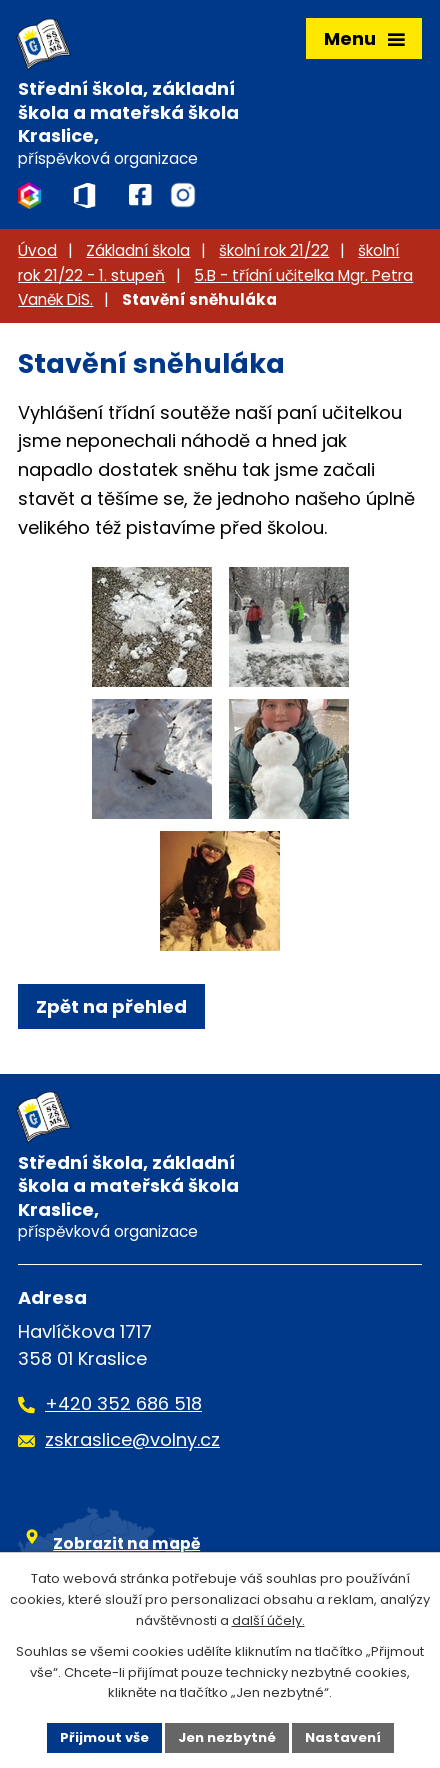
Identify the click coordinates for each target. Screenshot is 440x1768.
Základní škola (138, 250)
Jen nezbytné (227, 1737)
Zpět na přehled (111, 1006)
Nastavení (343, 1737)
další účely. (268, 1620)
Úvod (37, 250)
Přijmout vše (104, 1737)
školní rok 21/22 (274, 250)
